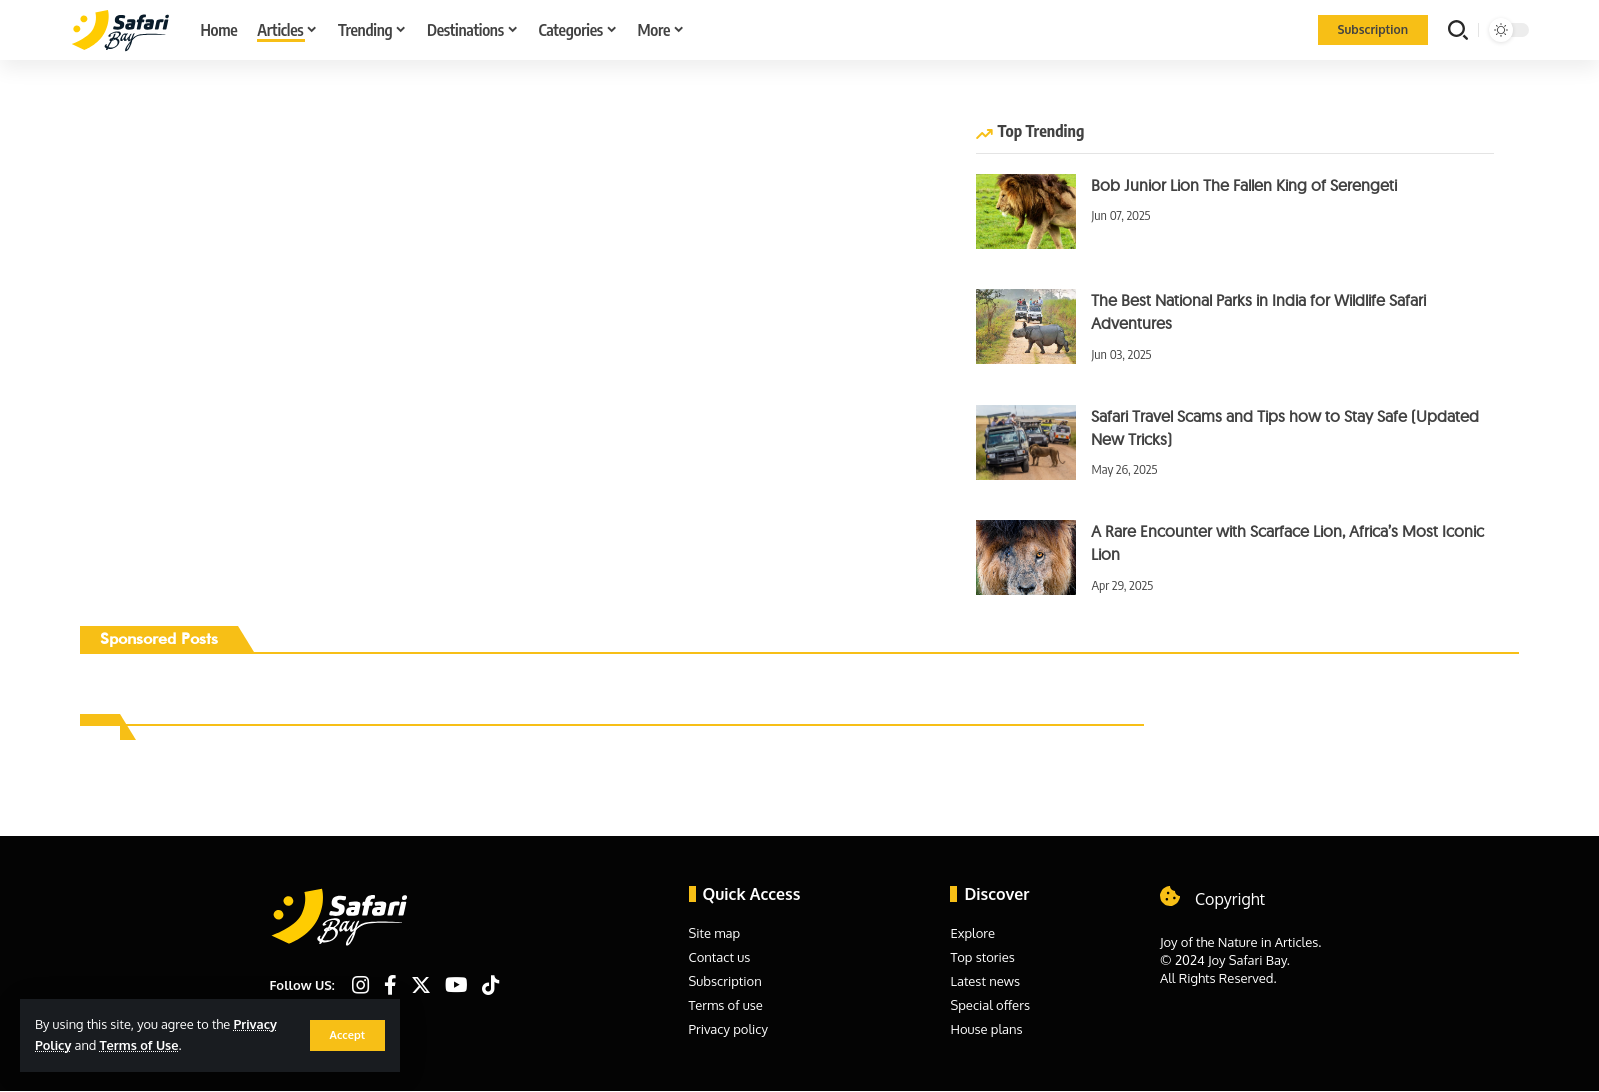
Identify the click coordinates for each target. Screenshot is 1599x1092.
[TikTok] (491, 985)
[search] (1458, 30)
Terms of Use (139, 1045)
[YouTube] (456, 985)
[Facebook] (390, 985)
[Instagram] (361, 985)
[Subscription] (1373, 30)
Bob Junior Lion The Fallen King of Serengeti (1244, 185)
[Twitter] (421, 985)
